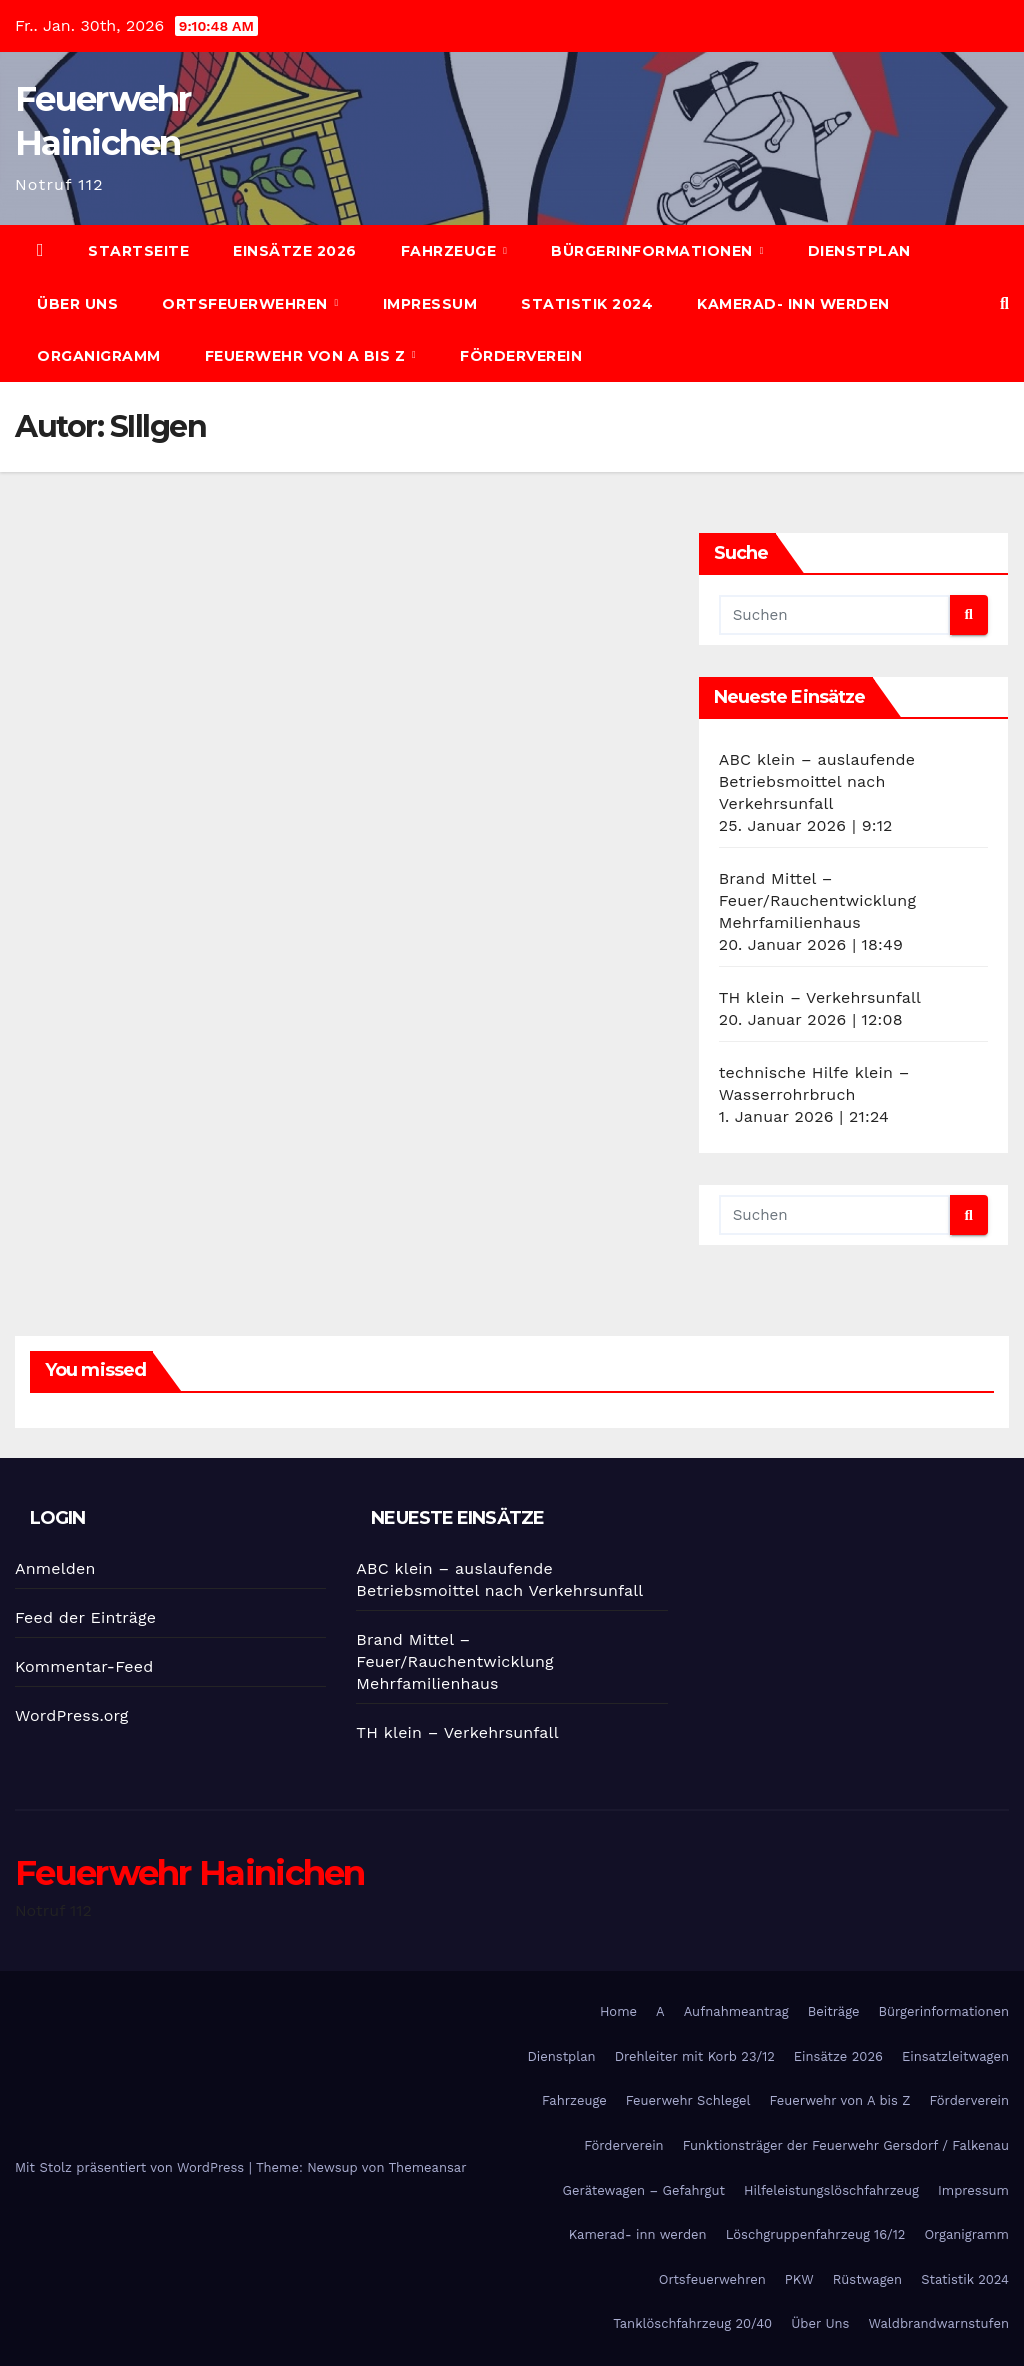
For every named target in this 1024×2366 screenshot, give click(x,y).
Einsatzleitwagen (955, 2056)
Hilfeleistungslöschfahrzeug (831, 2190)
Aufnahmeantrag (736, 2011)
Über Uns (77, 304)
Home (618, 2011)
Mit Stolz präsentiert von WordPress (132, 2167)
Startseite (138, 251)
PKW (799, 2279)
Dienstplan (859, 251)
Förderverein (521, 356)
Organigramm (99, 356)
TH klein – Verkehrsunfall (820, 997)
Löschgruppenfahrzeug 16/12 (816, 2234)
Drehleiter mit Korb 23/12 (695, 2056)
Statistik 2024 (587, 304)
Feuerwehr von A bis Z (307, 356)
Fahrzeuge (451, 251)
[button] (1004, 303)
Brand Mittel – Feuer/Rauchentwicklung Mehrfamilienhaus (817, 900)
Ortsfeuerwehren (247, 304)
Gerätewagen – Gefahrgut (644, 2190)
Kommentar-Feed (84, 1666)
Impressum (430, 304)
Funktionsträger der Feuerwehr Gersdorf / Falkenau (846, 2145)
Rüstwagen (867, 2279)
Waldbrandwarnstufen (938, 2323)
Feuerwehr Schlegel (688, 2100)
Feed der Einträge (85, 1617)
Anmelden (55, 1568)
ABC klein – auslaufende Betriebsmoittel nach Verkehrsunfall (817, 781)
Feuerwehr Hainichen (190, 1873)
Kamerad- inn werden (793, 304)
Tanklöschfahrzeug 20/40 (692, 2323)
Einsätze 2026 (295, 251)
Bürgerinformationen (654, 251)
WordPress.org (72, 1715)
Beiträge (834, 2011)
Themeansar (428, 2167)
